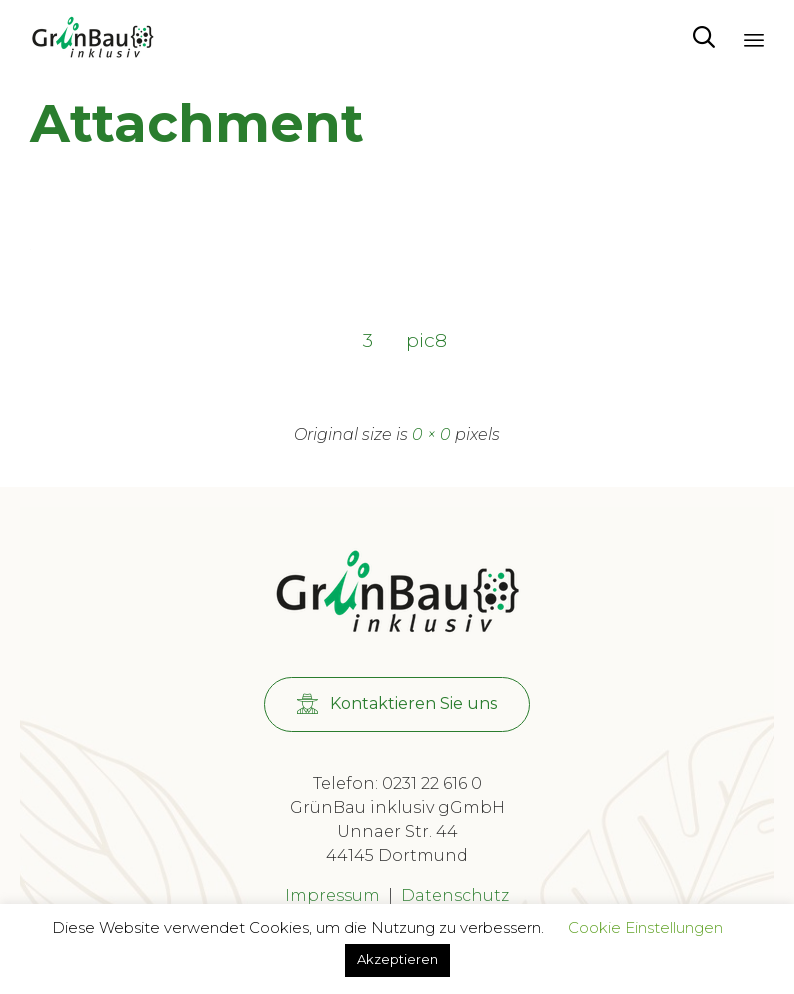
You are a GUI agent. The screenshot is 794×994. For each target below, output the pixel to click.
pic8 (426, 340)
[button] (397, 704)
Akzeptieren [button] (397, 959)
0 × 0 (431, 434)
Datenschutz (455, 895)
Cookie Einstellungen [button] (645, 927)
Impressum (332, 895)
